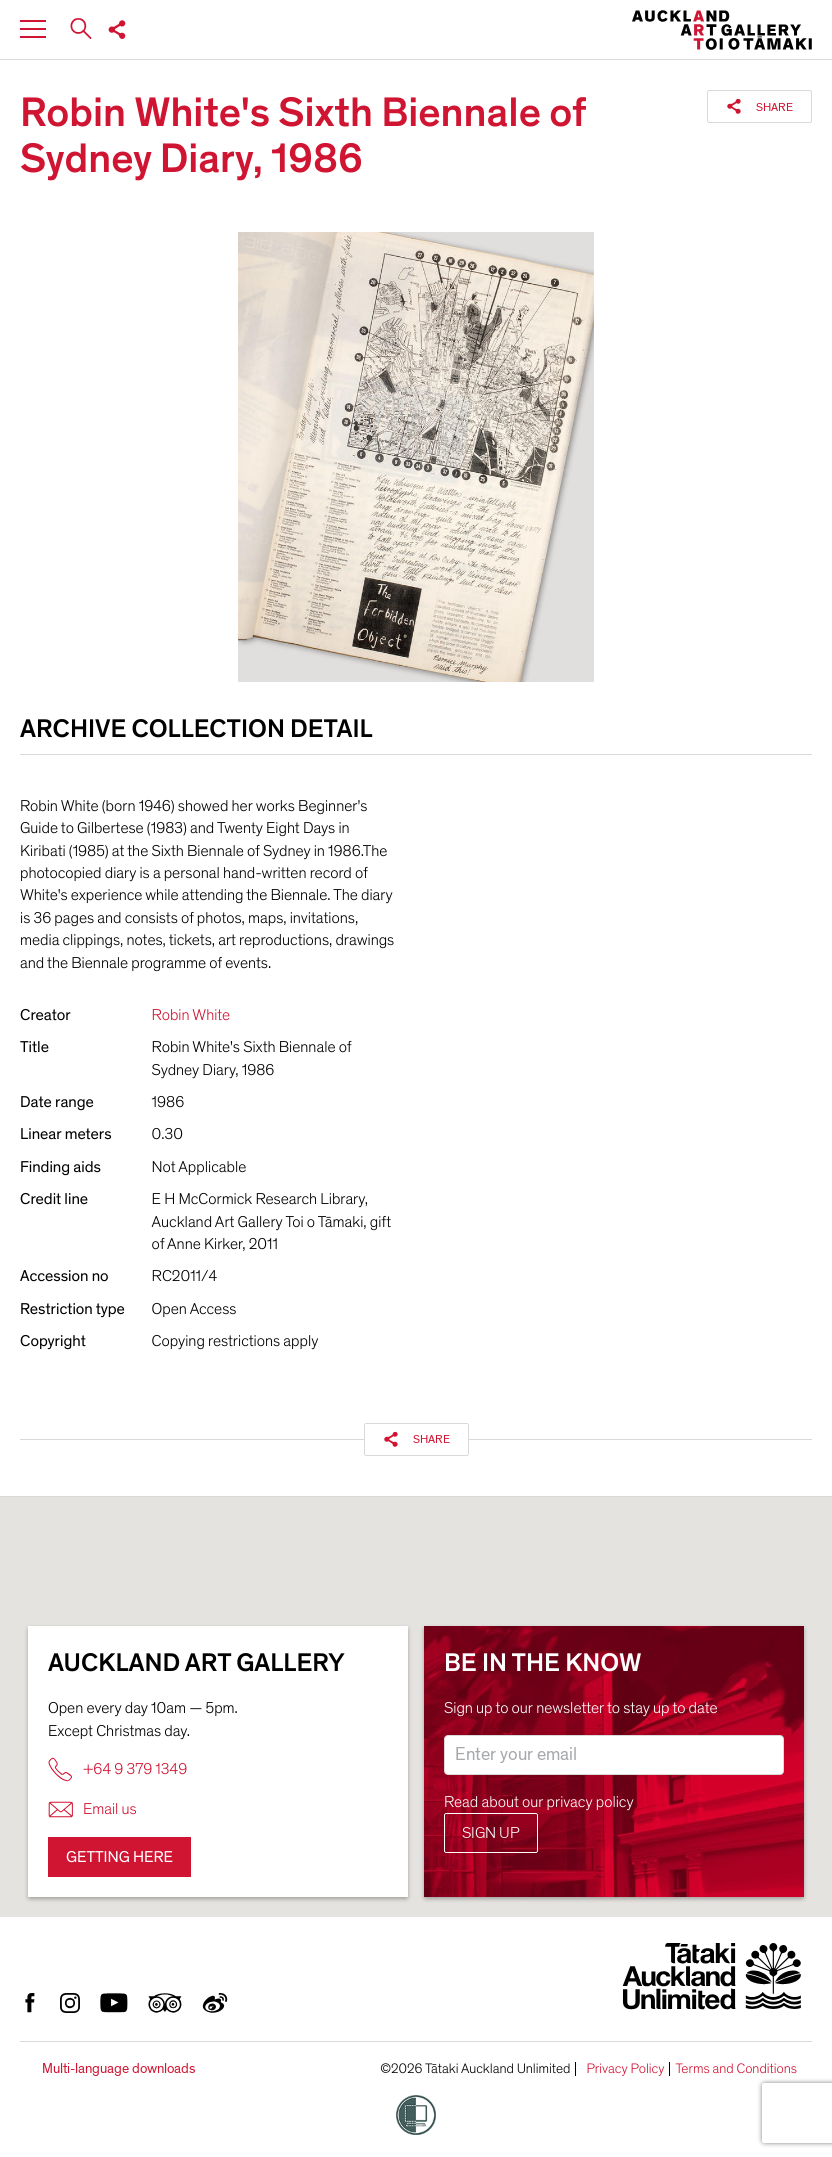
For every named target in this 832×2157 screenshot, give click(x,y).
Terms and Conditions (736, 2069)
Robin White (191, 1015)
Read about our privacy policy (539, 1802)
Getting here (119, 1857)
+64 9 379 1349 (117, 1769)
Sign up (491, 1833)
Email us (92, 1809)
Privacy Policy (625, 2069)
